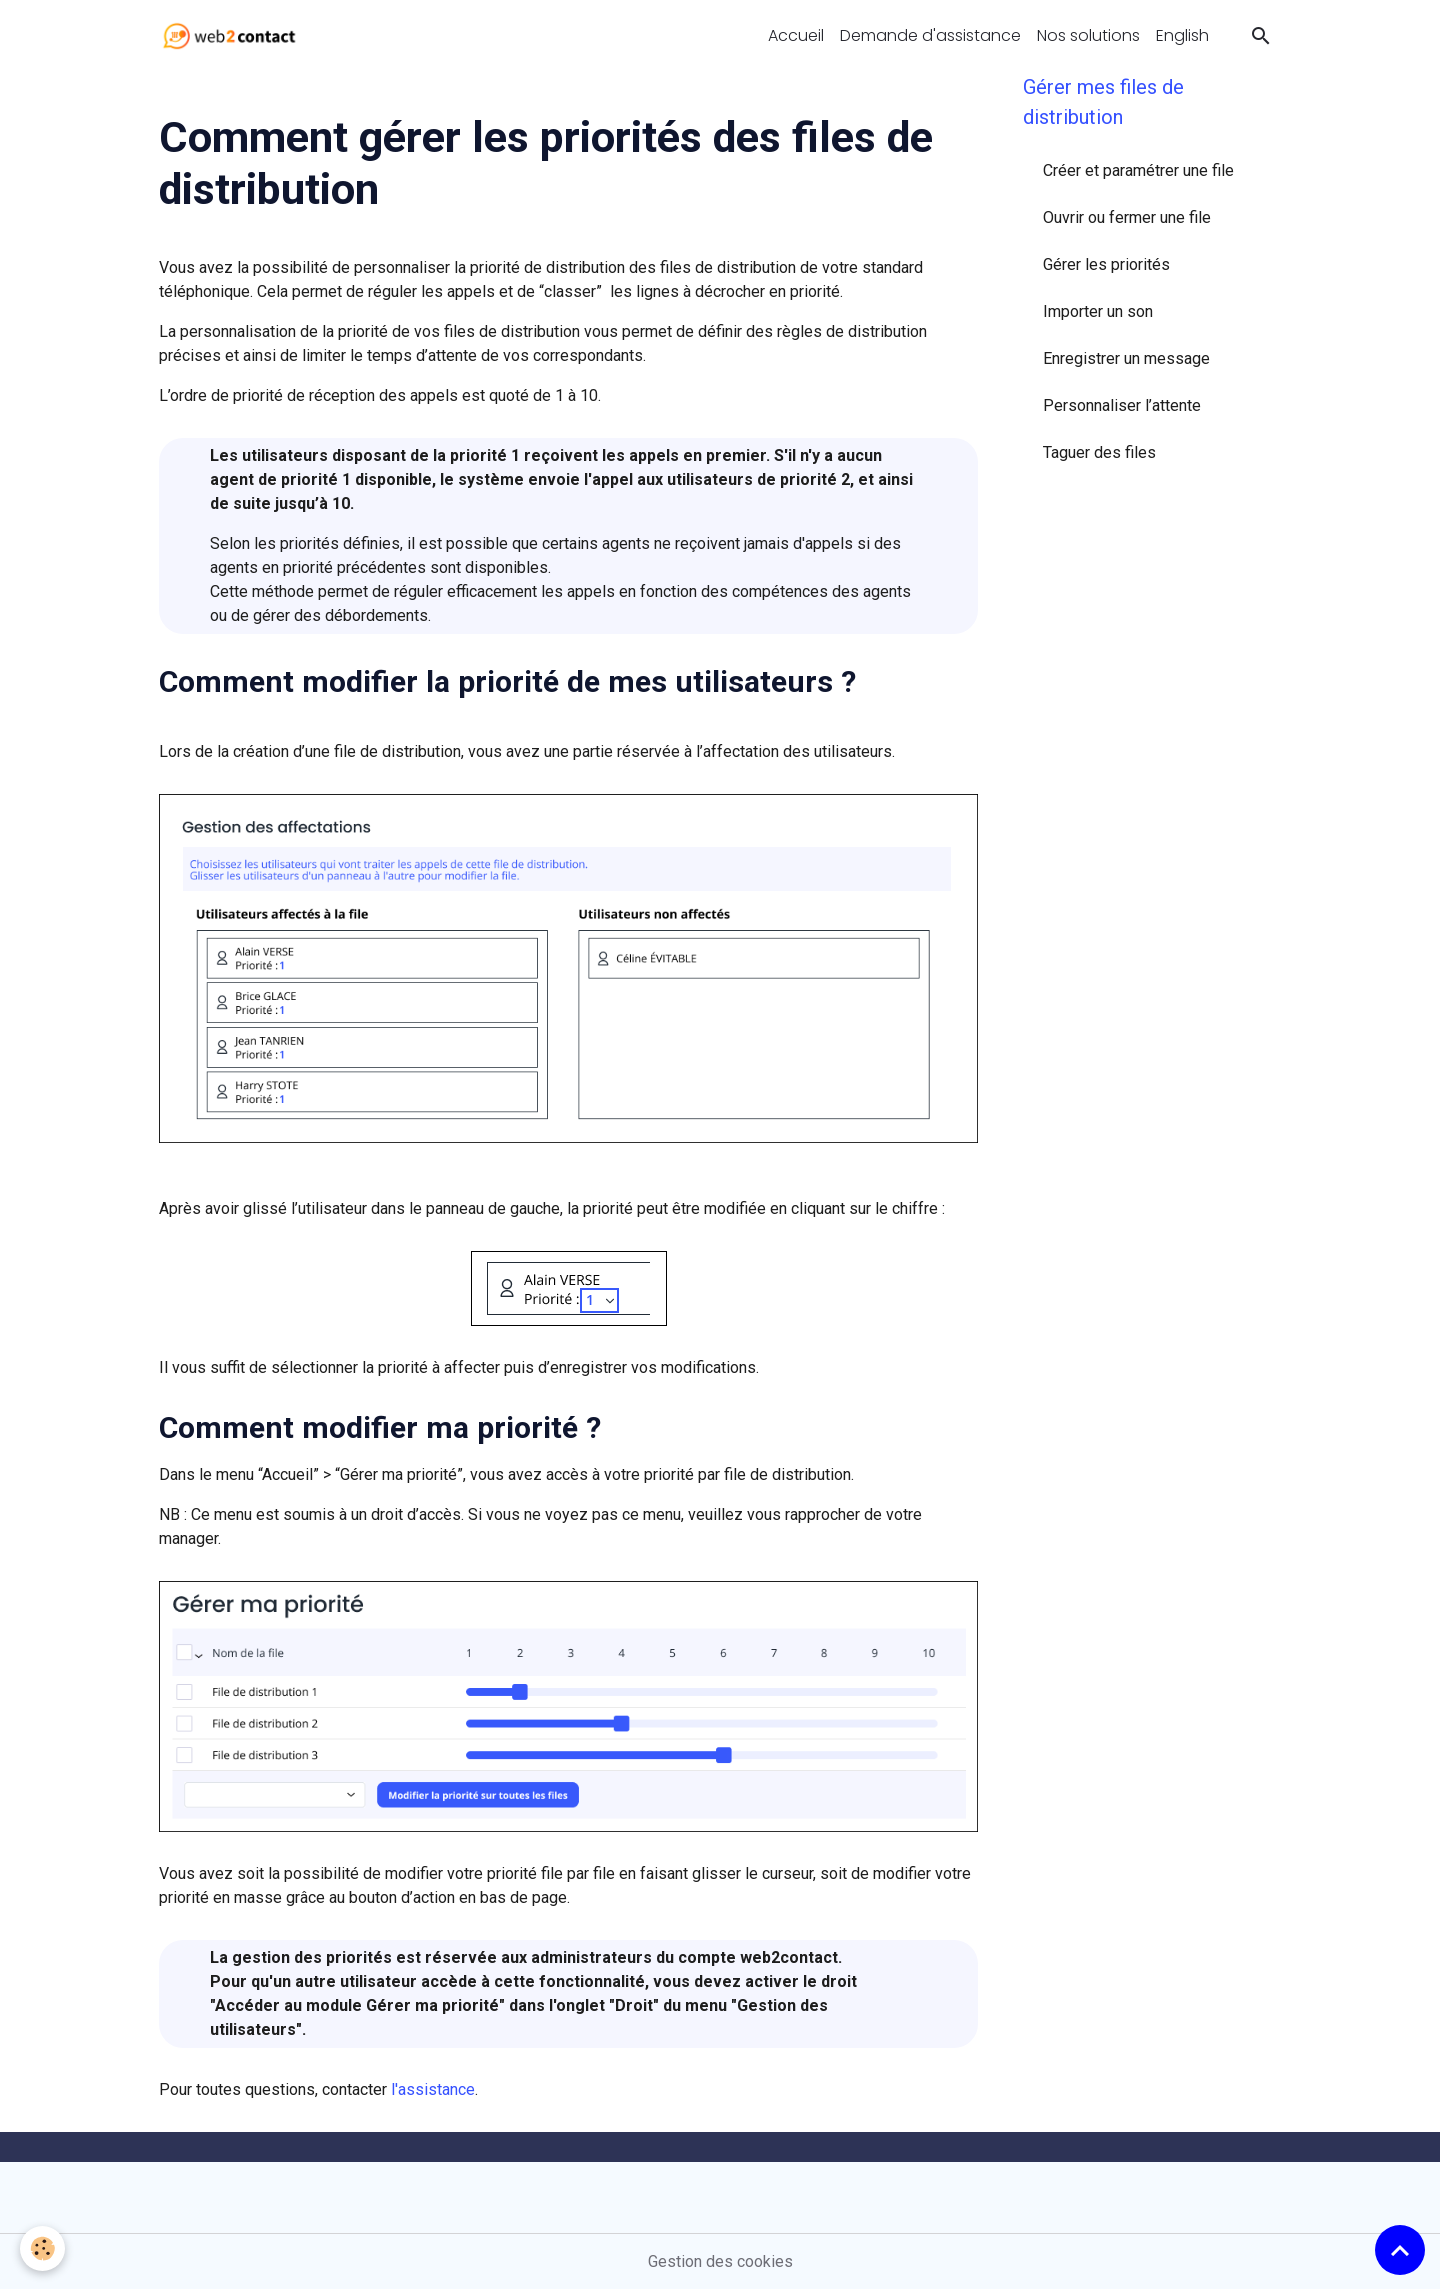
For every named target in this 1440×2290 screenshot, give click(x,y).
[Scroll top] (1400, 2250)
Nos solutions (1088, 35)
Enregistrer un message (1126, 358)
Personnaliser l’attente (1122, 405)
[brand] (233, 36)
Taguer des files (1099, 452)
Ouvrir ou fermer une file (1127, 217)
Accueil (796, 35)
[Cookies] (42, 2248)
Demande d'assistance (930, 35)
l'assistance (433, 2089)
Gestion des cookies (720, 2261)
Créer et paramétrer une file (1138, 170)
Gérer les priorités (1106, 264)
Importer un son (1098, 311)
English (1182, 35)
